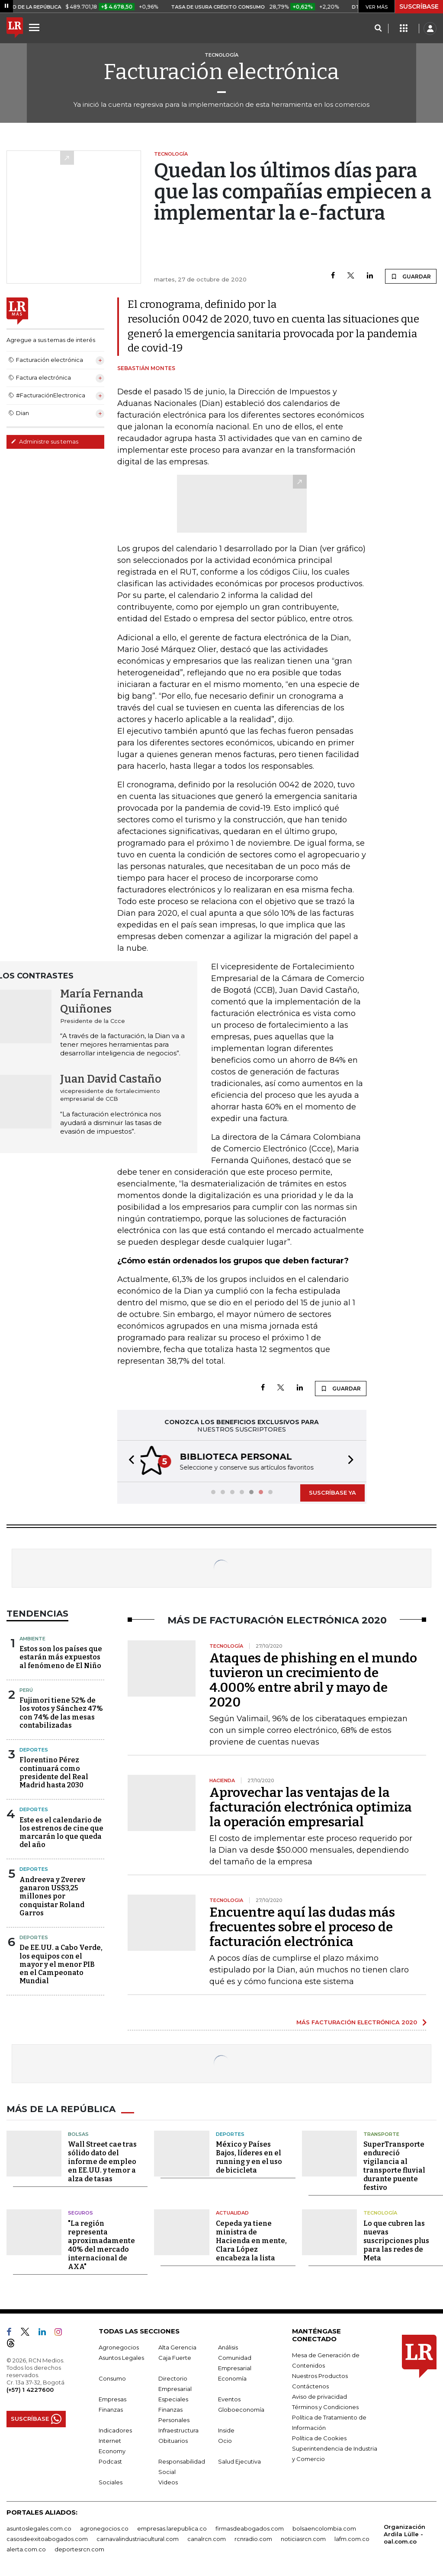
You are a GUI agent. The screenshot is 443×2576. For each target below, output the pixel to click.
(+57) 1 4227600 (30, 2388)
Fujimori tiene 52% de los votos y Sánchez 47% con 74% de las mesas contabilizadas (61, 1712)
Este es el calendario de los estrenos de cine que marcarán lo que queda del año (61, 1831)
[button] (129, 1461)
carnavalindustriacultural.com (137, 2537)
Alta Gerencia (177, 2346)
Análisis (228, 2346)
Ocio (225, 2439)
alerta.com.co (26, 2548)
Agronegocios (119, 2346)
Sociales (110, 2481)
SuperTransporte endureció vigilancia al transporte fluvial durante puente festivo (394, 2165)
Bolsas (78, 2133)
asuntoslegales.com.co (38, 2527)
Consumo (112, 2377)
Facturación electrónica (221, 72)
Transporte (381, 2133)
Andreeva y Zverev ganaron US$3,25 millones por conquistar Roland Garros (52, 1895)
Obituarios (173, 2439)
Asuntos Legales (121, 2356)
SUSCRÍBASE (419, 6)
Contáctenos (310, 2385)
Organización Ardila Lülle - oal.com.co (404, 2533)
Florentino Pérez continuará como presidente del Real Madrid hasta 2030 (53, 1771)
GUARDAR (411, 276)
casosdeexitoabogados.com (47, 2537)
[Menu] (35, 27)
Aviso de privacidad (319, 2395)
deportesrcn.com (79, 2548)
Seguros (80, 2212)
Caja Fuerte (174, 2356)
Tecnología (380, 2212)
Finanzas (111, 2408)
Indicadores (115, 2429)
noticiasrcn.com (303, 2537)
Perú (26, 1689)
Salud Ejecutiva (239, 2460)
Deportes (33, 1749)
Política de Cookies (319, 2437)
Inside (226, 2429)
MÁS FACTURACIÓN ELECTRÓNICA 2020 (356, 2021)
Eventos (229, 2398)
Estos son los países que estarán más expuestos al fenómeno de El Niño (60, 1656)
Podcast (110, 2460)
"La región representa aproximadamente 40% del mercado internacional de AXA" (101, 2244)
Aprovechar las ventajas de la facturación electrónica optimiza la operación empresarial (310, 1806)
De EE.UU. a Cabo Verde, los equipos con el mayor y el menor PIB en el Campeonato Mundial (61, 1963)
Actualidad (232, 2212)
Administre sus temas (44, 441)
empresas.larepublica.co (172, 2527)
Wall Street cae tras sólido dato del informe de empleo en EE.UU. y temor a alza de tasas (102, 2160)
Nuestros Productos (320, 2374)
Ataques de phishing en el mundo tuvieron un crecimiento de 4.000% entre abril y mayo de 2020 (313, 1679)
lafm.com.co (351, 2537)
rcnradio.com (253, 2537)
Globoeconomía (241, 2408)
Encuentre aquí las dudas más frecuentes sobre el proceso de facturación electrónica (302, 1926)
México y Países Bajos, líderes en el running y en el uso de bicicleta (249, 2156)
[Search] (378, 28)
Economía (232, 2377)
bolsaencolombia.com (324, 2527)
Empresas (112, 2398)
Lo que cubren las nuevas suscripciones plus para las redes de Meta (396, 2239)
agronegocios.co (104, 2527)
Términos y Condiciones (325, 2406)
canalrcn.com (206, 2537)
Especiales (173, 2398)
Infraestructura (178, 2429)
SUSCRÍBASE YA (332, 1491)
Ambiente (32, 1638)
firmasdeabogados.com (249, 2527)
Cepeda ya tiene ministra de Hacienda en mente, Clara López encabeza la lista (251, 2239)
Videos (168, 2481)
